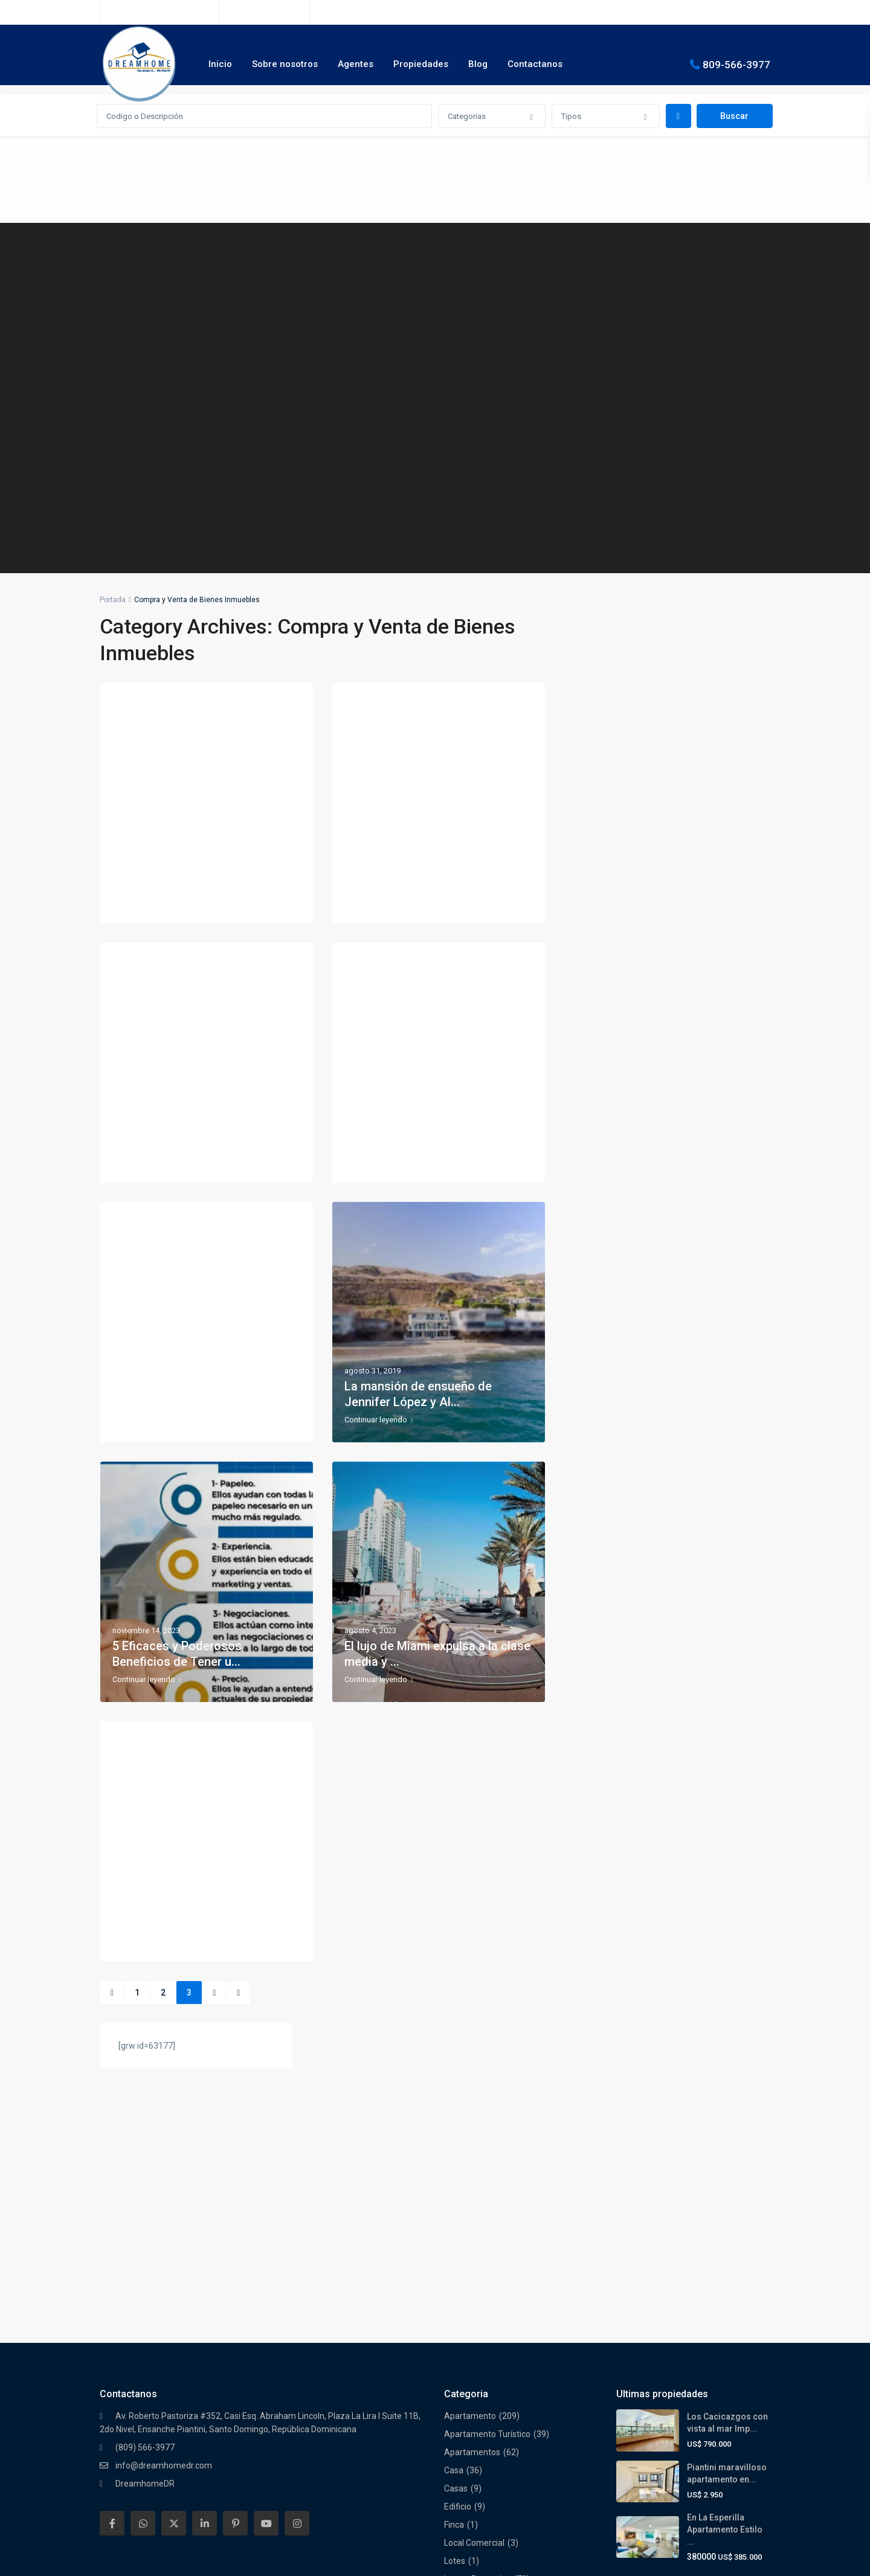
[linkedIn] (204, 2221)
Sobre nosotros (285, 64)
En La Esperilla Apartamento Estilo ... (724, 2227)
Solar (454, 2404)
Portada (113, 600)
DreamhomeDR (145, 2181)
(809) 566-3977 (270, 12)
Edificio (457, 2204)
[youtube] (266, 2221)
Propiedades (420, 64)
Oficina (457, 2331)
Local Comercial (474, 2241)
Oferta (456, 2313)
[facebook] (112, 2221)
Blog (478, 64)
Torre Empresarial (478, 2440)
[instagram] (297, 2221)
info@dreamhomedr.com (163, 2163)
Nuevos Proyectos (478, 2295)
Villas (454, 2494)
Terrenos (461, 2422)
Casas (456, 2186)
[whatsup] (142, 2221)
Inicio (220, 64)
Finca (454, 2223)
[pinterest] (235, 2221)
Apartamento (470, 2114)
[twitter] (173, 2221)
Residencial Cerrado (482, 2386)
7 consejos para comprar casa (195, 1402)
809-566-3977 (736, 64)
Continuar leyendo (146, 900)
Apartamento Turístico (487, 2132)
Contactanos (534, 64)
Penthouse (465, 2367)
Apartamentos (472, 2150)
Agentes (355, 64)
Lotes (454, 2259)
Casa (453, 2168)
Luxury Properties (477, 2277)
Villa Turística (469, 2476)
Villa (452, 2458)
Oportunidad (468, 2349)
